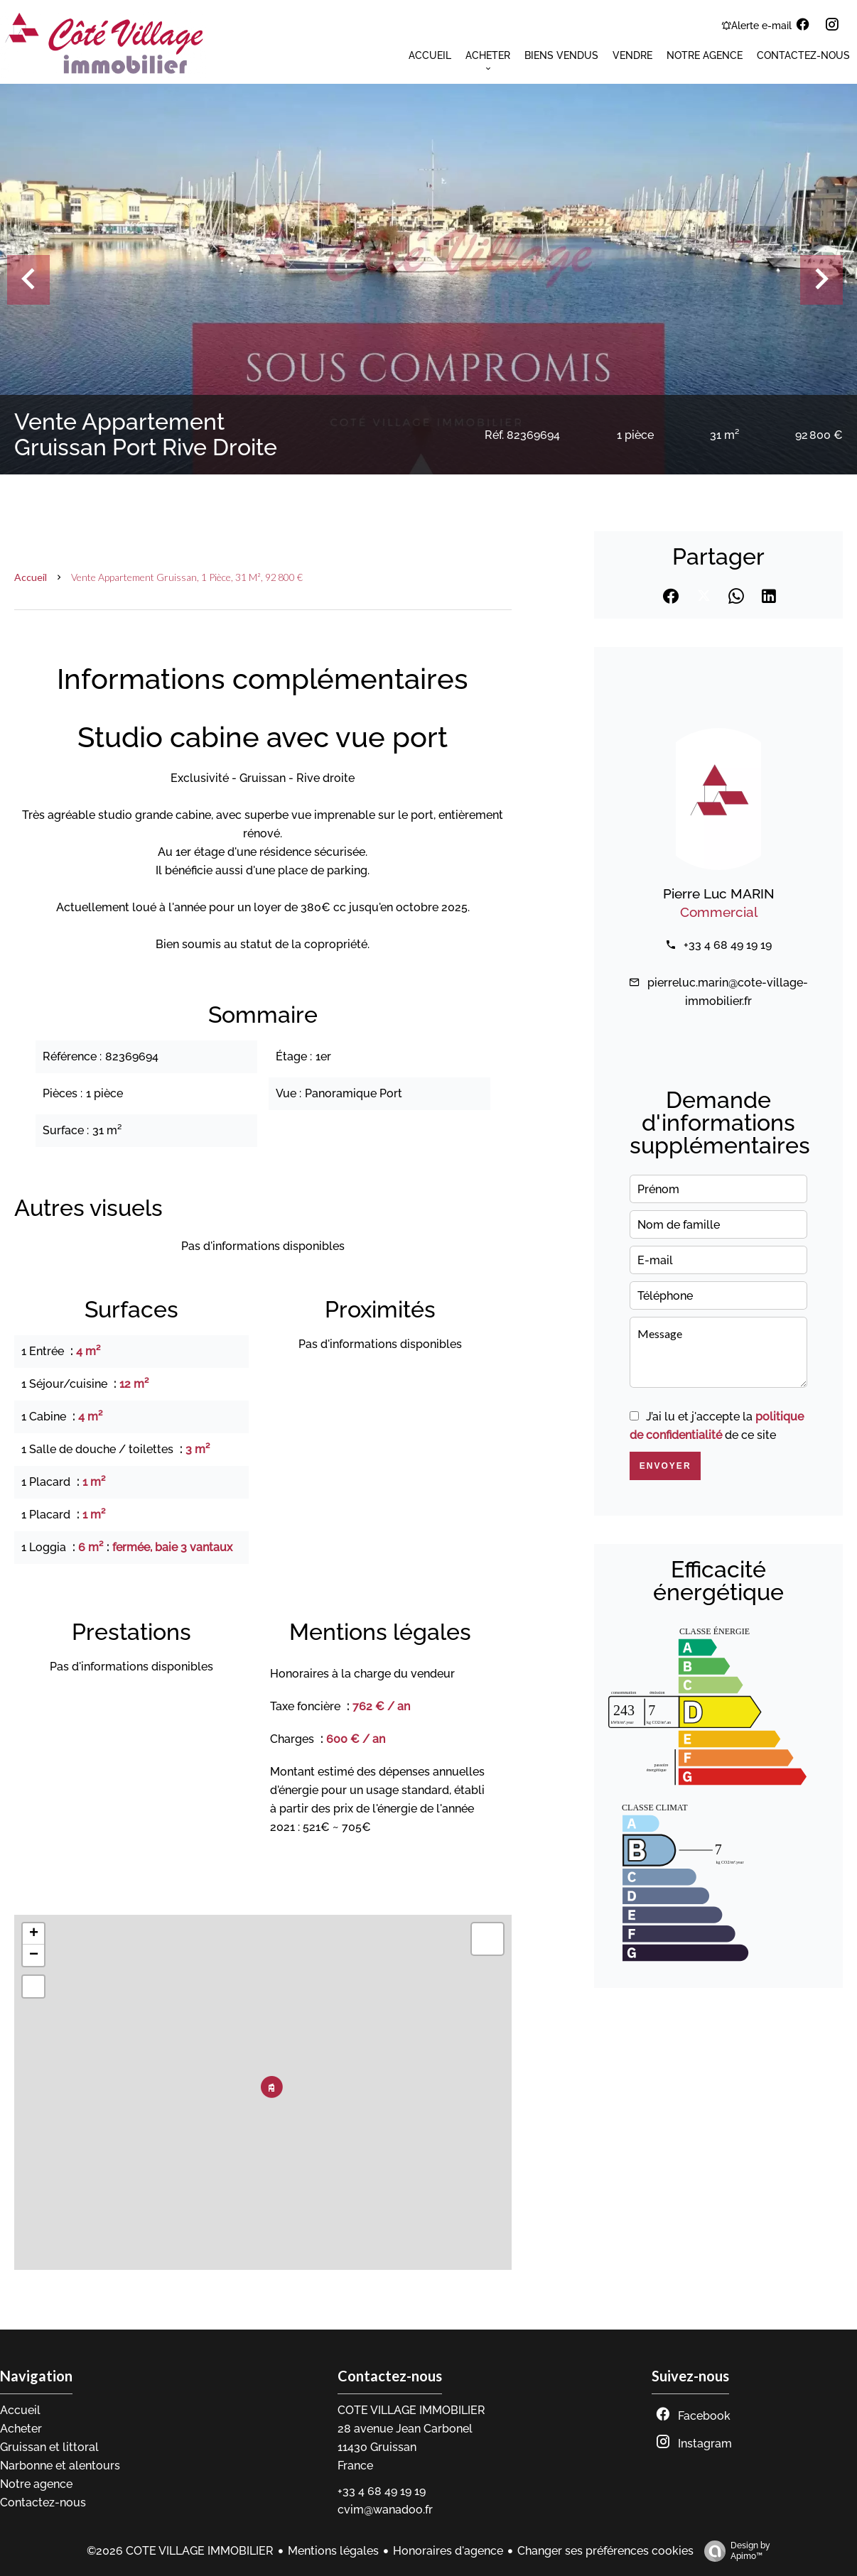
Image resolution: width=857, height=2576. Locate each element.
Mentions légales (333, 2551)
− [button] (33, 1955)
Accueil (30, 577)
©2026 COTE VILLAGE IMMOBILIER (180, 2551)
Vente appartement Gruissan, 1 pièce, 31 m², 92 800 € (187, 577)
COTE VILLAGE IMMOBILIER (411, 2410)
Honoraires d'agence (448, 2551)
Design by (733, 2551)
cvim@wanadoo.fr (385, 2509)
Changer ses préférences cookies (605, 2551)
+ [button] (33, 1934)
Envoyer (665, 1466)
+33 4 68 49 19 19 (728, 945)
